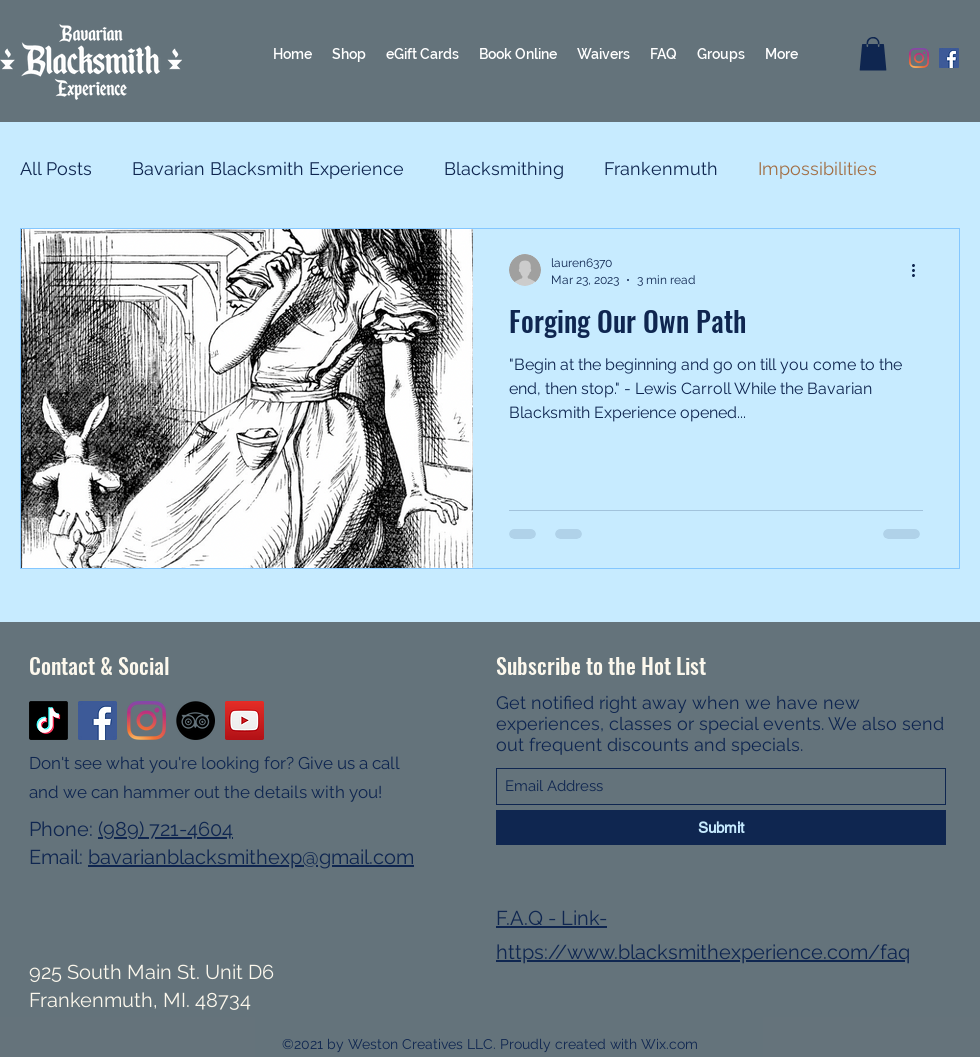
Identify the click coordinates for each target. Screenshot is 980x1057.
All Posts (56, 168)
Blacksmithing (504, 168)
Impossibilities (817, 168)
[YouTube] (244, 720)
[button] (873, 53)
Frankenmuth (661, 168)
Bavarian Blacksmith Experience (268, 168)
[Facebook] (949, 58)
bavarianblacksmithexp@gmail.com (251, 857)
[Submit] (721, 827)
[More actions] (920, 270)
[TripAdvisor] (195, 720)
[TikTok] (48, 720)
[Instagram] (919, 58)
